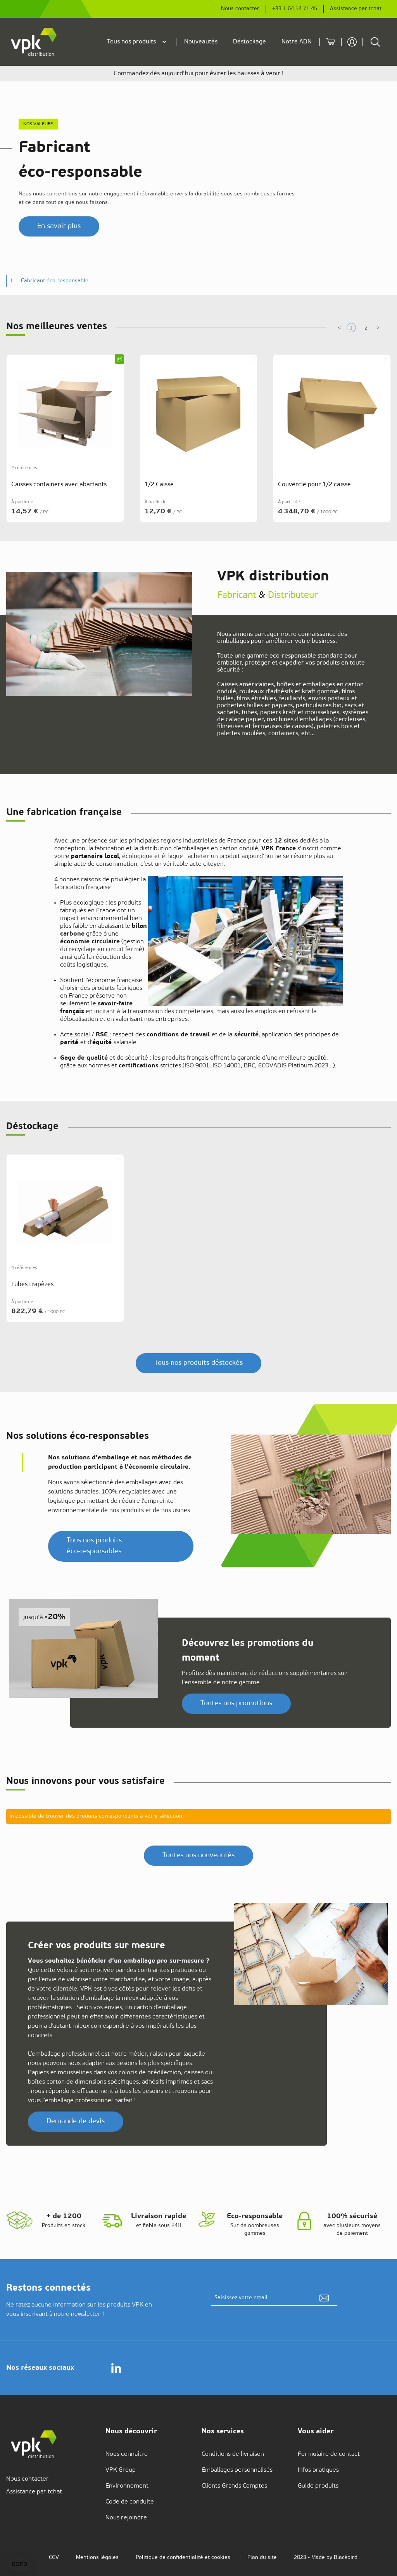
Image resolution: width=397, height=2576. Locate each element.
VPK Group (120, 2470)
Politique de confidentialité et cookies (183, 2557)
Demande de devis (76, 2121)
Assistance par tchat (355, 9)
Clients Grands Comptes (234, 2486)
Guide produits (318, 2486)
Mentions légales (97, 2557)
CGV (54, 2557)
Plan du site (262, 2557)
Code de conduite (129, 2502)
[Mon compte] (350, 41)
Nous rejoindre (126, 2518)
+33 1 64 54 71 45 (294, 9)
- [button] (52, 281)
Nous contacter (240, 9)
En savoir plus (59, 226)
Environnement (126, 2486)
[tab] (351, 327)
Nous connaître (126, 2454)
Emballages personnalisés (237, 2470)
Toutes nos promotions (236, 1703)
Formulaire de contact (329, 2454)
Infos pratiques (318, 2470)
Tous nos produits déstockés (198, 1363)
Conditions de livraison (233, 2454)
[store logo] (34, 42)
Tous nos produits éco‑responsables (94, 1546)
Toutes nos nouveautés (198, 1855)
